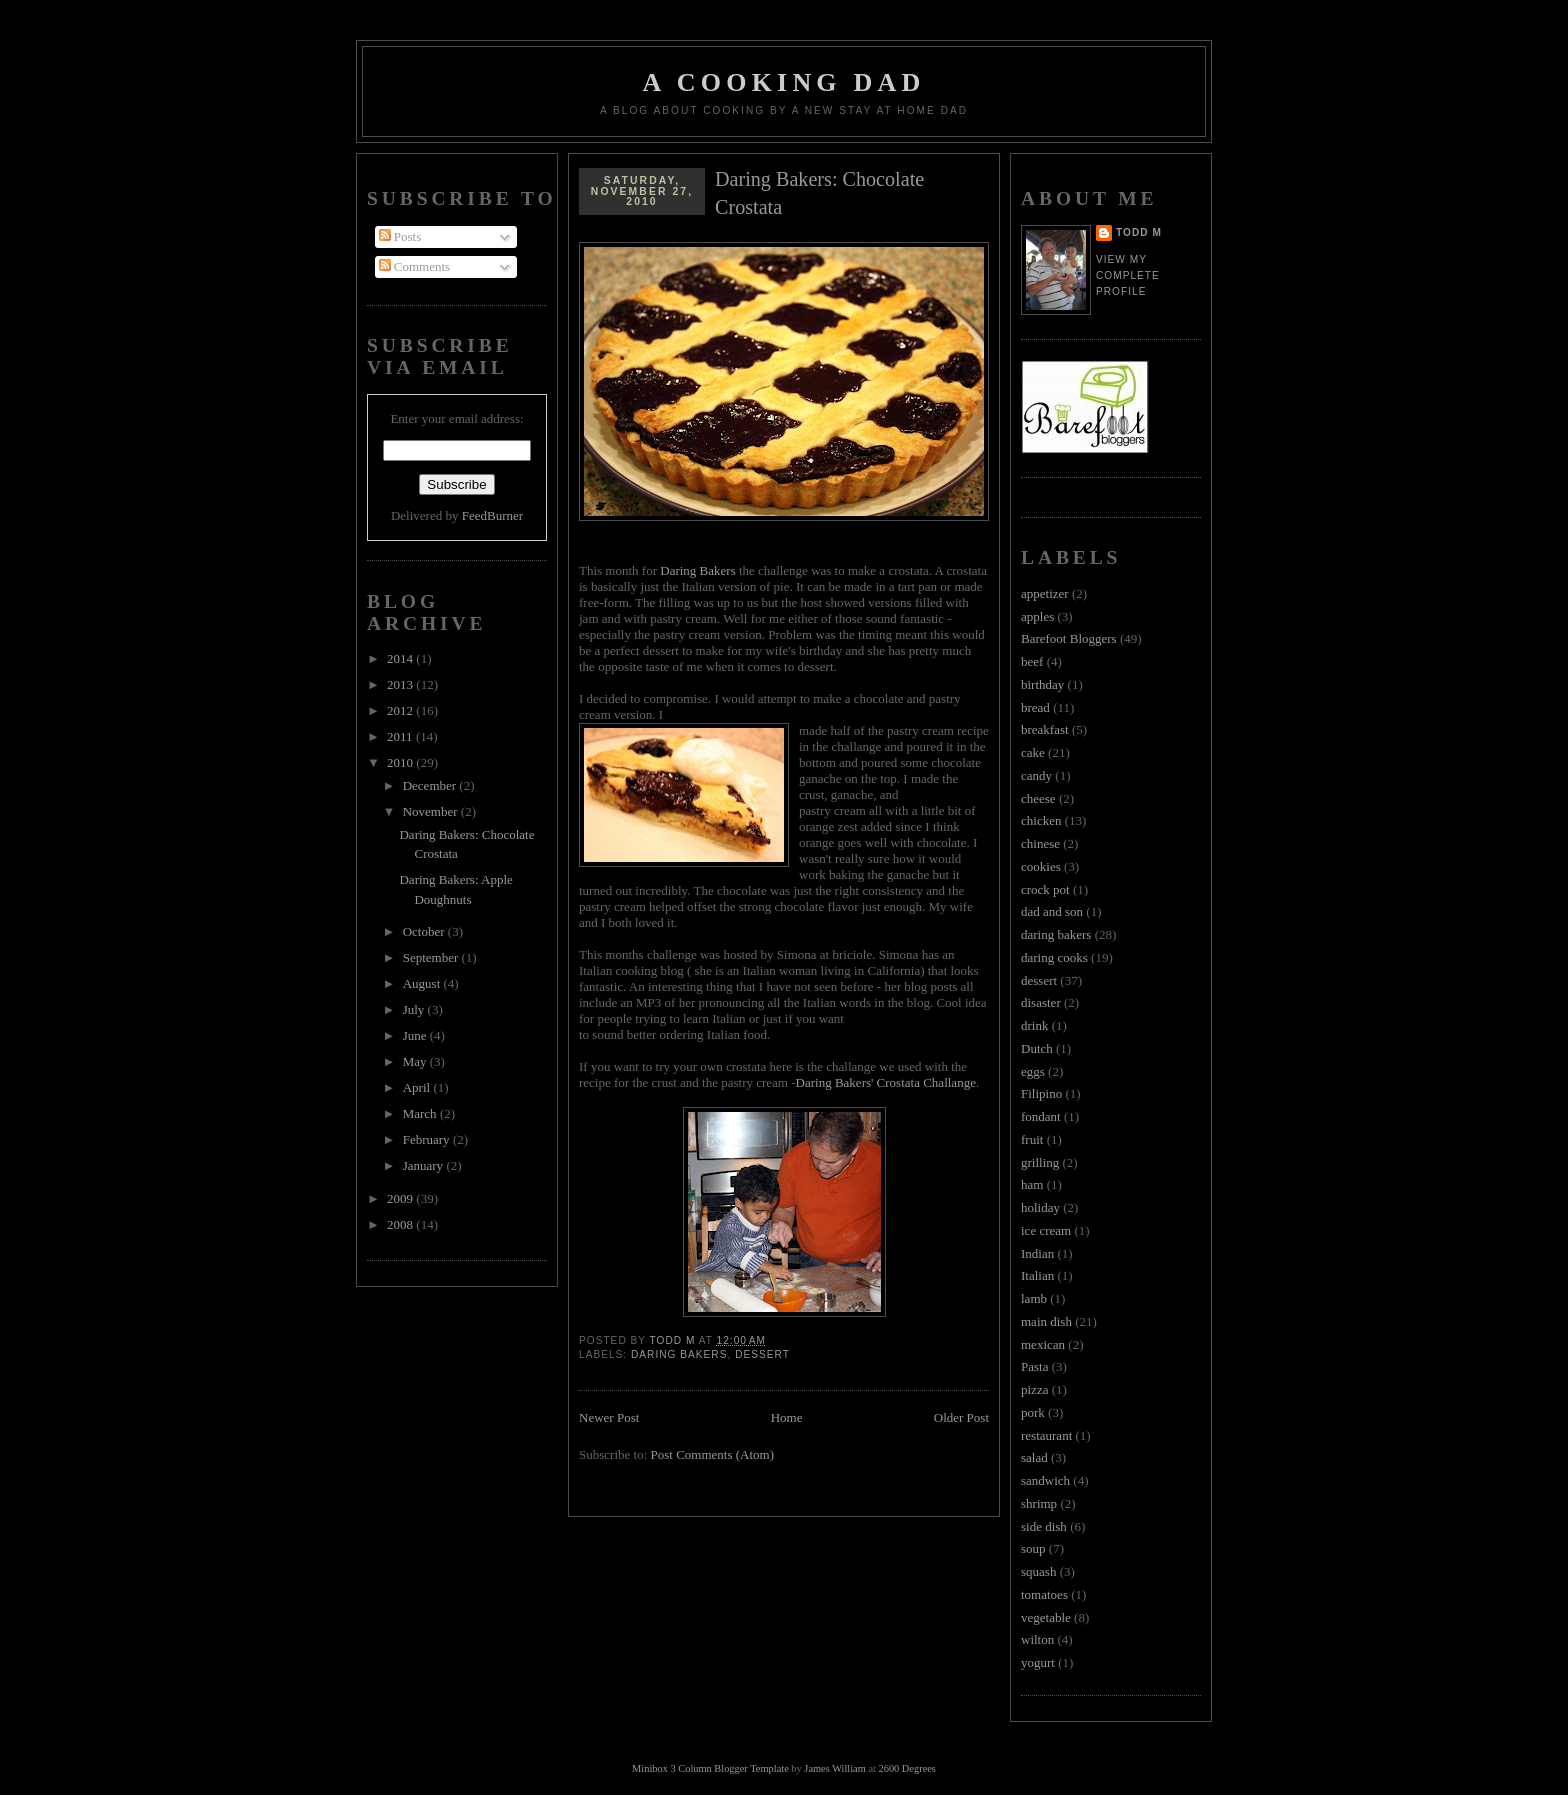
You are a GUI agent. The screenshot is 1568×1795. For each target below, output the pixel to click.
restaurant (1046, 1435)
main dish (1046, 1321)
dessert (762, 1354)
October (425, 931)
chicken (1041, 820)
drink (1034, 1025)
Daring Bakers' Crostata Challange (886, 1082)
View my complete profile (1128, 275)
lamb (1034, 1298)
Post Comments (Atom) (713, 1454)
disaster (1041, 1002)
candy (1036, 775)
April (418, 1087)
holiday (1040, 1207)
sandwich (1045, 1480)
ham (1032, 1184)
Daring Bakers (697, 570)
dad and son (1052, 911)
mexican (1043, 1344)
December (431, 785)
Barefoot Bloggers (1069, 638)
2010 (401, 762)
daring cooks (1054, 957)
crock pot (1045, 889)
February (428, 1139)
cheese (1038, 798)
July (415, 1009)
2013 (401, 684)
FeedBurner (492, 515)
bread (1035, 707)
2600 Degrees (906, 1768)
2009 (401, 1198)
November (432, 811)
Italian (1037, 1275)
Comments (415, 266)
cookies (1041, 866)
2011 (401, 736)
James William (834, 1768)
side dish (1044, 1526)
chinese (1040, 843)
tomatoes (1044, 1594)
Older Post (961, 1417)
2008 (401, 1224)
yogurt (1038, 1662)
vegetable (1046, 1617)
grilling (1040, 1162)
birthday (1042, 684)
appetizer (1045, 593)
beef (1032, 661)
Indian (1037, 1253)
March (421, 1113)
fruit (1032, 1139)
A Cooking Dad (784, 82)
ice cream (1046, 1230)
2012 (401, 710)
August (423, 983)
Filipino (1041, 1093)
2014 (401, 658)
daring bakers (679, 1354)
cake (1033, 752)
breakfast (1045, 729)
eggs (1033, 1071)
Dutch (1037, 1048)
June (416, 1035)
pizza (1034, 1389)
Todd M (1139, 232)
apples (1037, 616)
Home (787, 1417)
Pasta (1034, 1366)
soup (1033, 1548)
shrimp (1039, 1503)
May (416, 1061)
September (432, 957)
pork (1033, 1412)
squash (1038, 1571)
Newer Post (609, 1417)
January (425, 1165)
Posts (400, 236)
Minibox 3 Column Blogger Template (710, 1768)
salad (1034, 1457)
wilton (1037, 1639)
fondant (1041, 1116)
